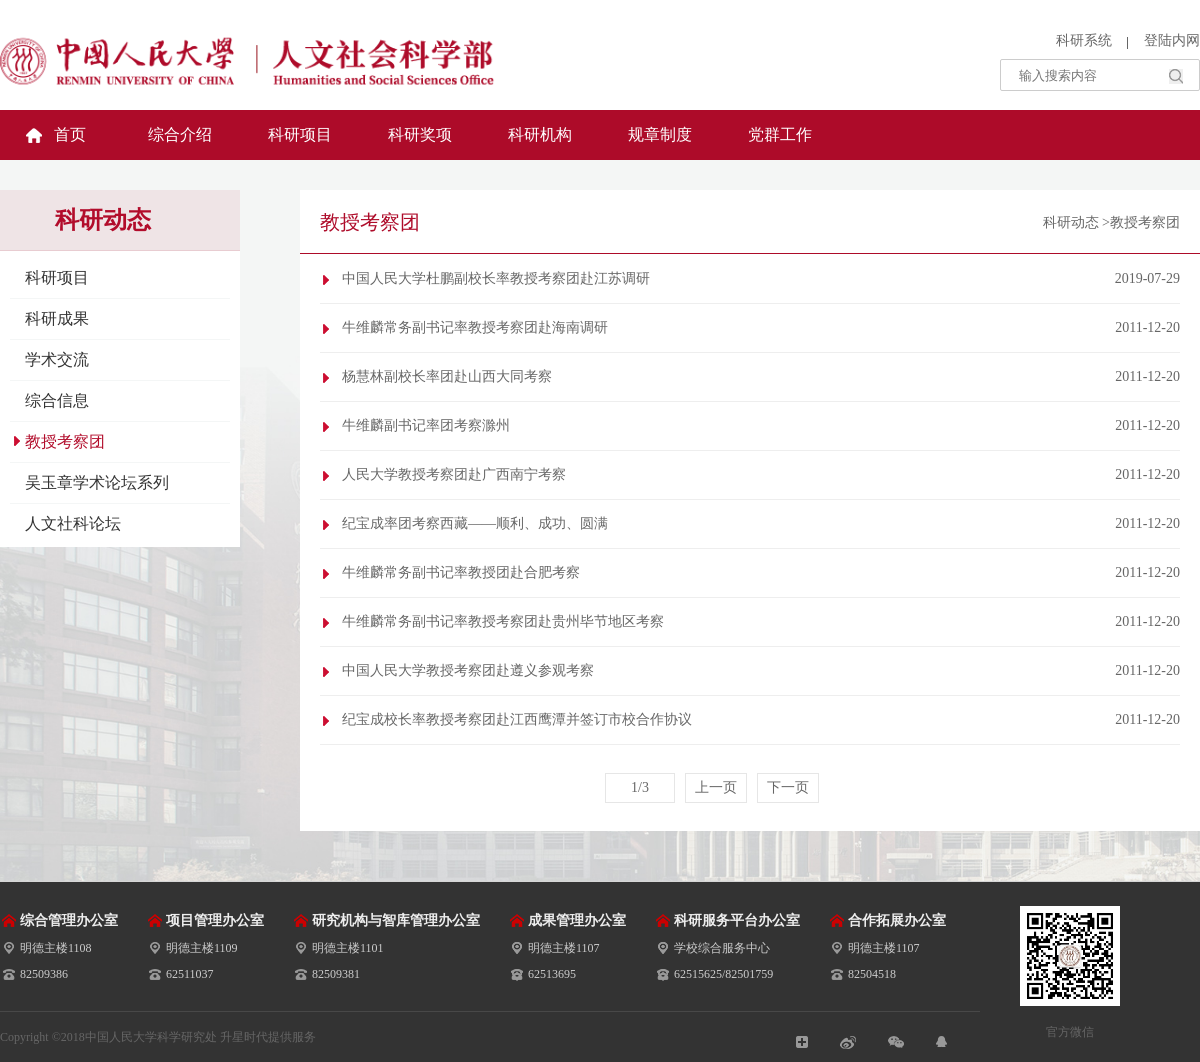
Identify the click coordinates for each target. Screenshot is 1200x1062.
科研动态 (1071, 222)
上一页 (716, 787)
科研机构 (540, 134)
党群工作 (780, 134)
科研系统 (1084, 40)
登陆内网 (1172, 40)
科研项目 (300, 134)
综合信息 (57, 400)
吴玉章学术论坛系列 (97, 482)
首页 (70, 134)
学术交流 (57, 359)
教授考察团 (65, 441)
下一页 (788, 787)
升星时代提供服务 (268, 1037)
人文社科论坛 (73, 523)
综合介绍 (180, 134)
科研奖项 (420, 134)
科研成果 (57, 318)
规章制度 (660, 134)
